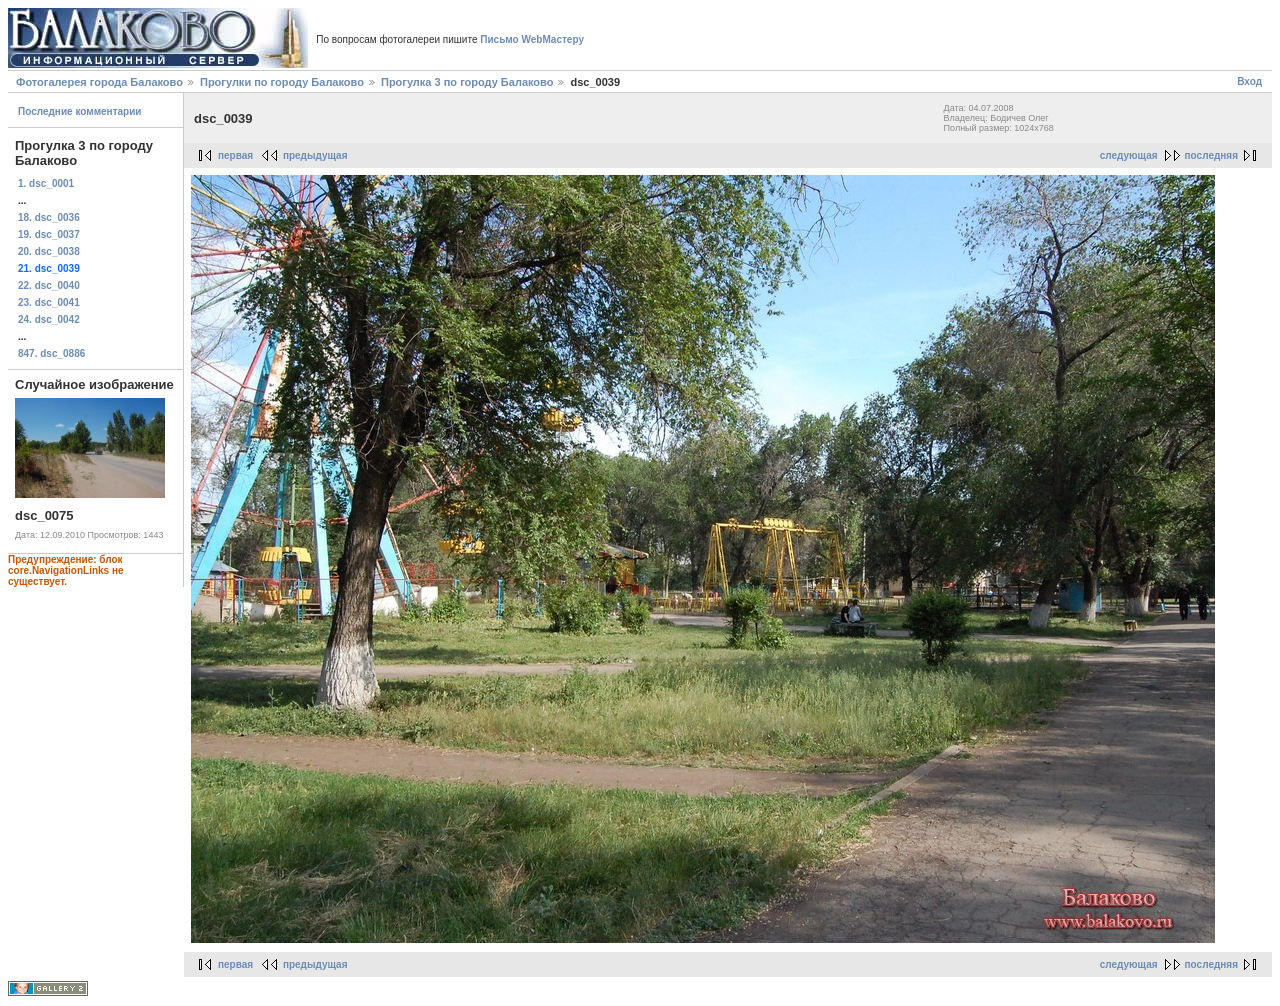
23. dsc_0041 (49, 302)
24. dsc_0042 (49, 319)
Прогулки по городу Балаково (282, 82)
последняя (1211, 155)
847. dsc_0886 (51, 353)
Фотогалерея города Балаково (99, 82)
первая (235, 155)
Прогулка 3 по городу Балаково (467, 82)
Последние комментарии (80, 111)
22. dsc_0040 (49, 285)
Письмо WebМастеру (532, 39)
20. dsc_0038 (49, 251)
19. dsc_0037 (49, 234)
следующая (1129, 155)
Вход (1249, 81)
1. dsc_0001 (46, 183)
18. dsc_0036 (49, 217)
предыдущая (315, 155)
